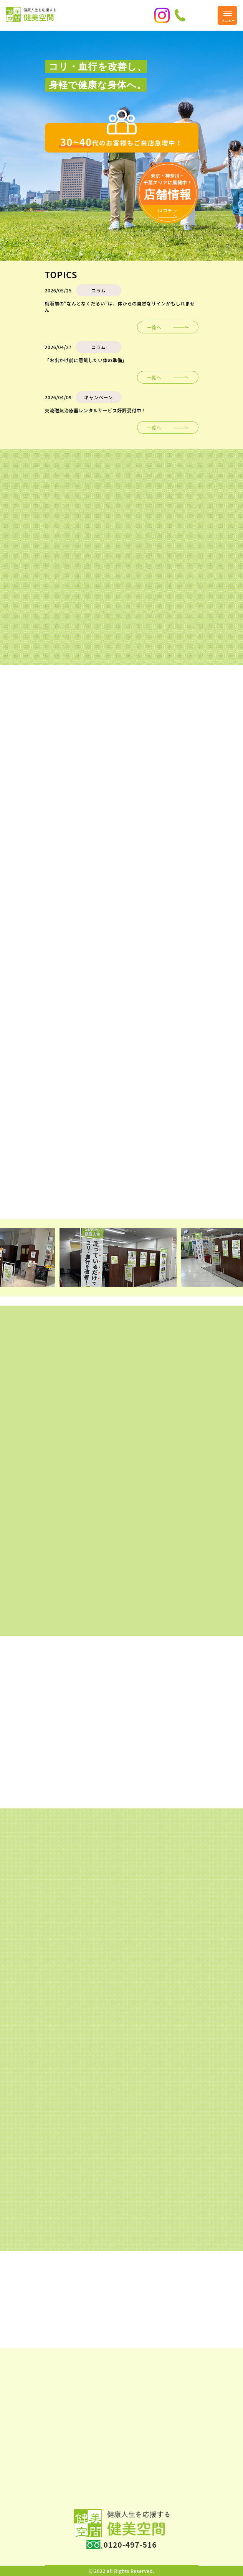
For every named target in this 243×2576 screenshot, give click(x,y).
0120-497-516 (130, 2544)
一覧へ (154, 327)
